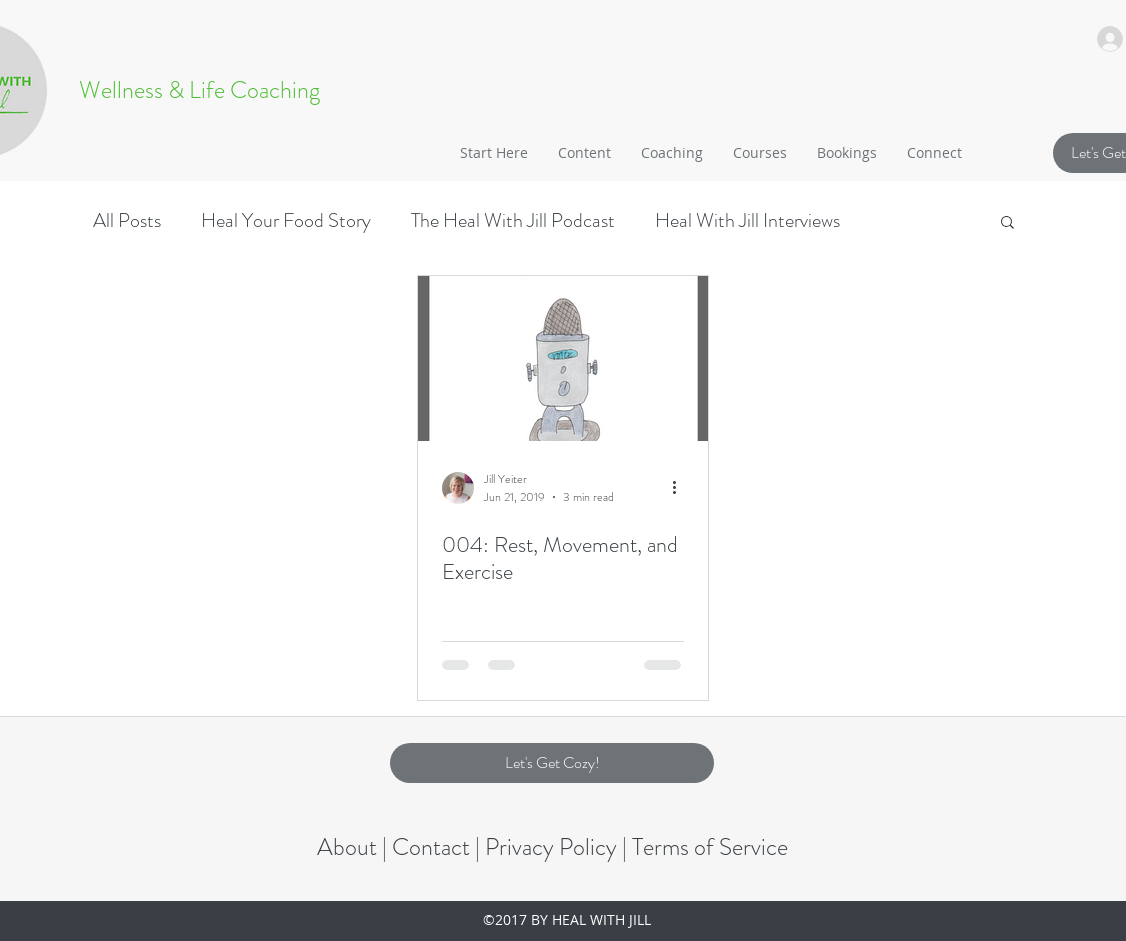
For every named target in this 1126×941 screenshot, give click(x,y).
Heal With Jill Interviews (747, 220)
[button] (584, 153)
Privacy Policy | (558, 847)
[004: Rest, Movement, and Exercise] (563, 358)
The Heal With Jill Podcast (513, 220)
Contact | (438, 847)
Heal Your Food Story (286, 220)
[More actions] (681, 488)
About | (354, 847)
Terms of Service (710, 847)
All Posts (127, 220)
